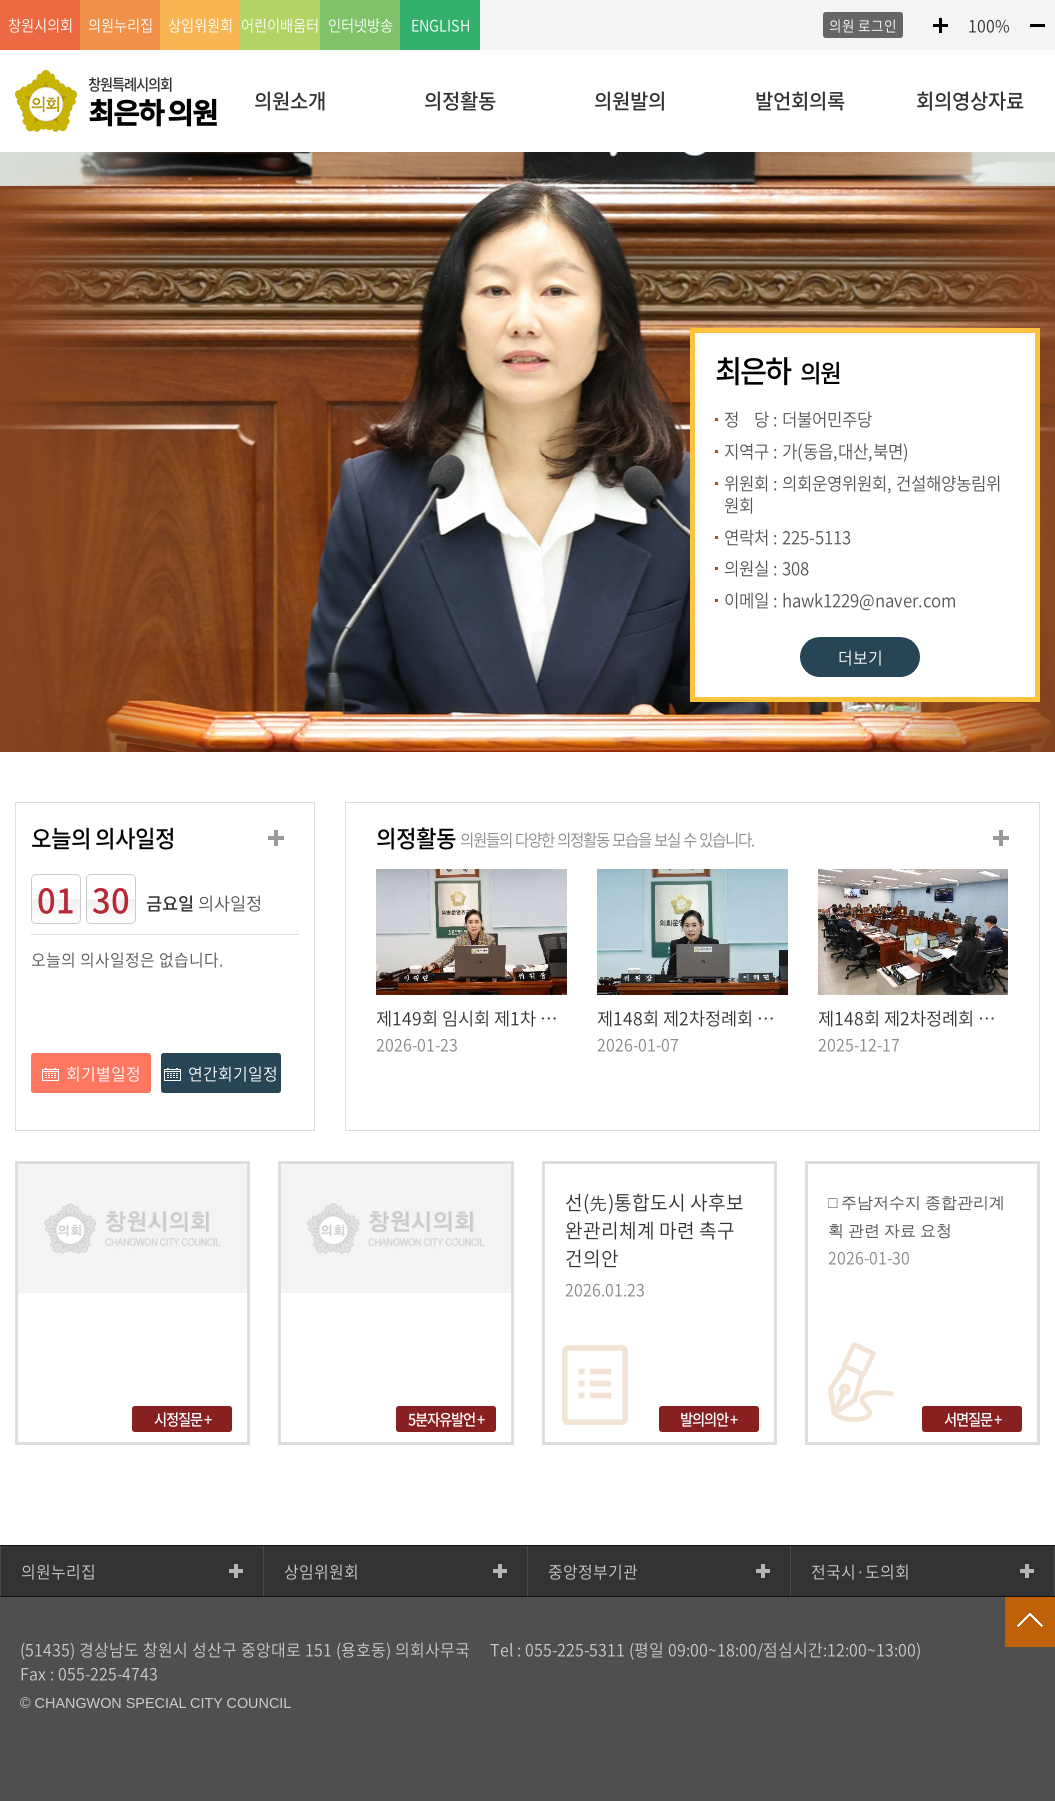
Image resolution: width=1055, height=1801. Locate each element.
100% (989, 25)
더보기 (860, 657)
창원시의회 (40, 25)
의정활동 (460, 100)
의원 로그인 (863, 25)
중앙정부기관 (593, 1571)
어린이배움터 (280, 25)
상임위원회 (321, 1571)
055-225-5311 (575, 1649)
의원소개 (290, 100)
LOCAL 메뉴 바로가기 (528, 1)
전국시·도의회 (860, 1571)
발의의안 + (708, 1419)
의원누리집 (58, 1571)
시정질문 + (182, 1419)
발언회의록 (800, 100)
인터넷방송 (360, 25)
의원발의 (630, 100)
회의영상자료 (970, 100)
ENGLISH (440, 25)
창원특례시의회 (152, 103)
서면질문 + (972, 1419)
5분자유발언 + (446, 1419)
